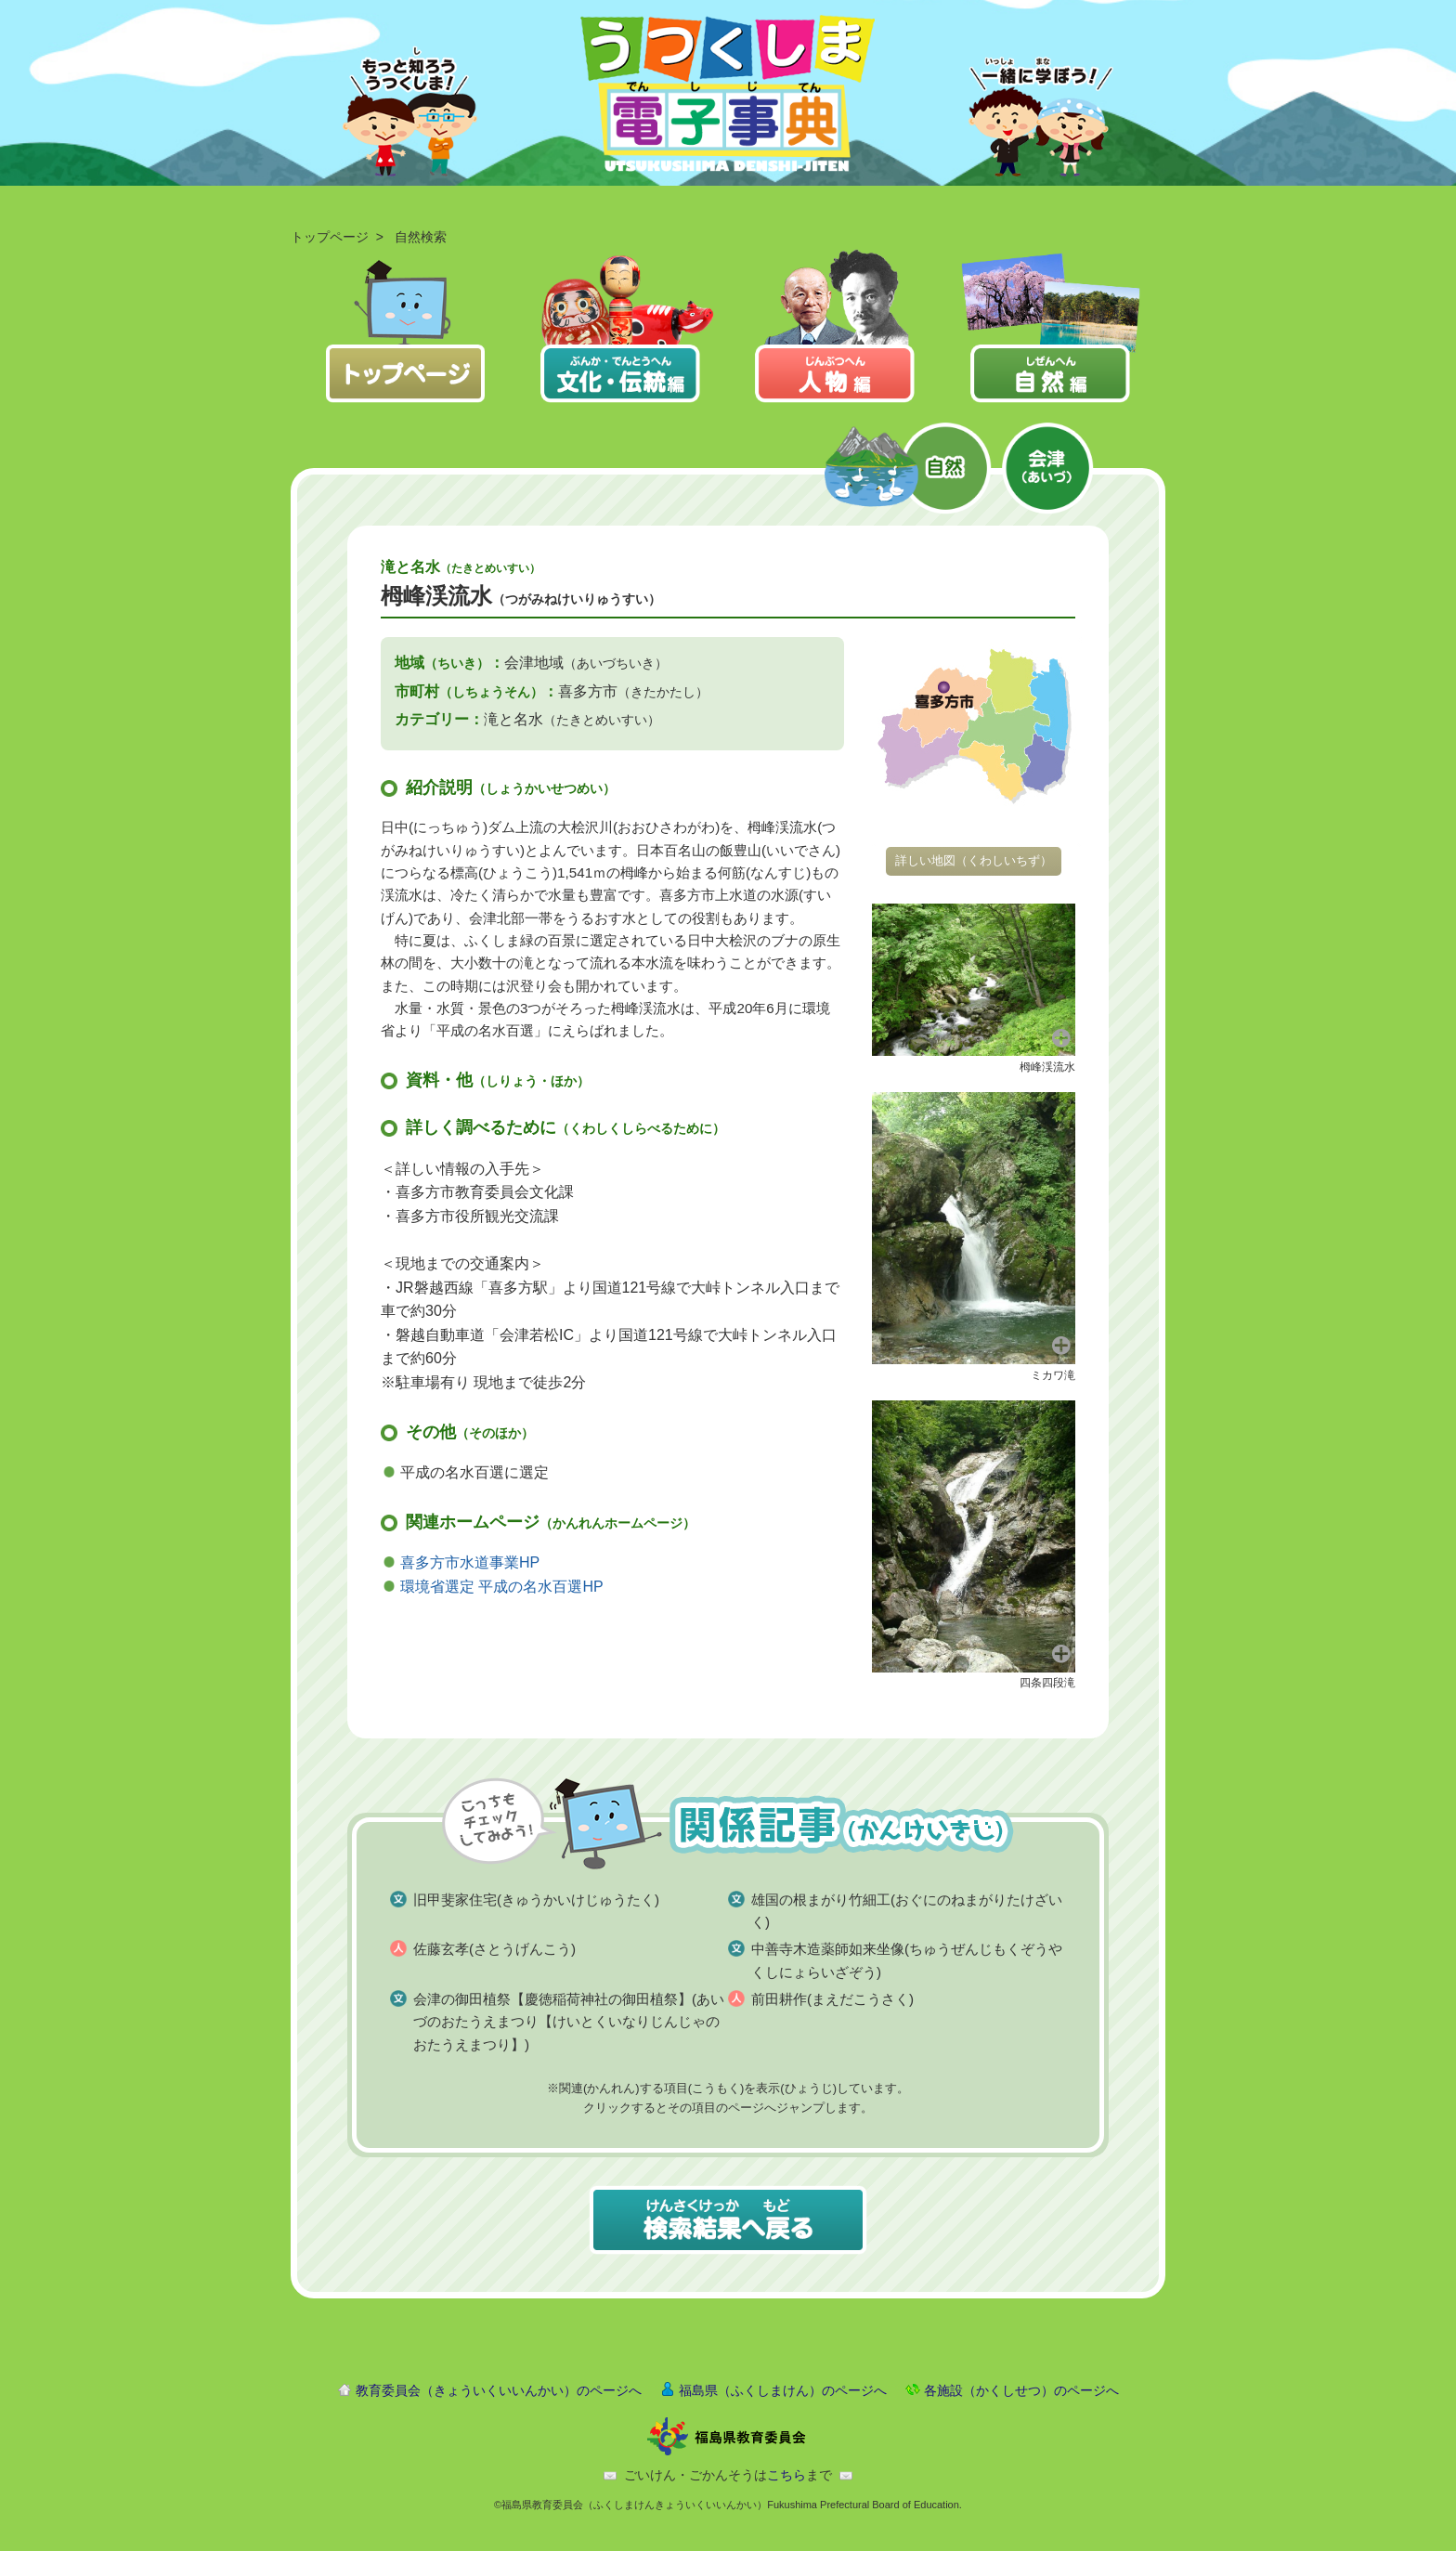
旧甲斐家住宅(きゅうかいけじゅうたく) (536, 1899)
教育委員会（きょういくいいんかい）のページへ (499, 2390)
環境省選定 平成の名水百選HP (502, 1586)
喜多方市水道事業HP (470, 1562)
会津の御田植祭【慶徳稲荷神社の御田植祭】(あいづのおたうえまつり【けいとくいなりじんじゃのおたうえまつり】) (568, 2021)
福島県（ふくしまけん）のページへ (783, 2390)
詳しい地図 (973, 860)
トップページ (330, 236)
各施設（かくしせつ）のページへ (1021, 2390)
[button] (973, 978)
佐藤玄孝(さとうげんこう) (494, 1949)
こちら (786, 2474)
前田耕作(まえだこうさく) (832, 1999)
